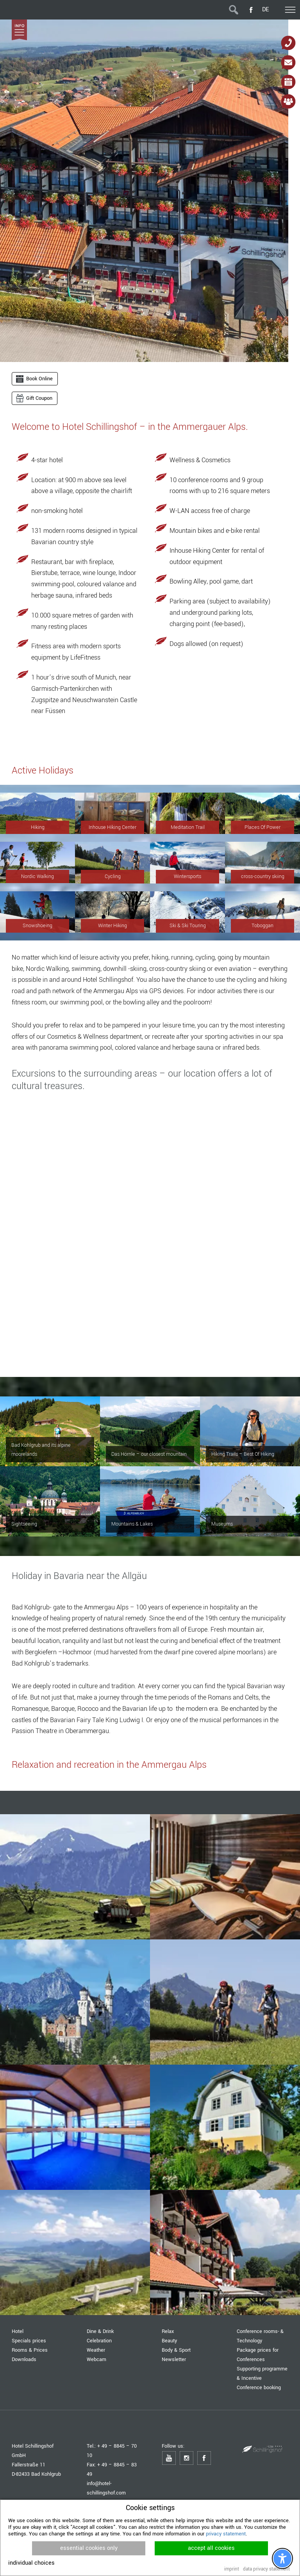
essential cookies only (89, 2548)
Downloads (24, 2359)
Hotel (17, 2331)
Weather (96, 2350)
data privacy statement (266, 2569)
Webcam (96, 2359)
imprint (231, 2569)
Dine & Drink (100, 2331)
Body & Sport (176, 2350)
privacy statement (226, 2533)
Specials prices (29, 2340)
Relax (168, 2331)
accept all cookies (211, 2548)
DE (265, 9)
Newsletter (174, 2359)
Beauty (169, 2340)
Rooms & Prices (30, 2350)
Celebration (99, 2340)
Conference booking (259, 2387)
